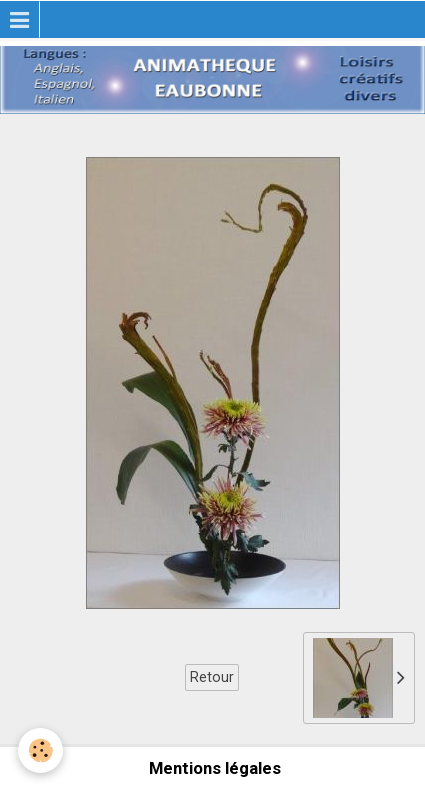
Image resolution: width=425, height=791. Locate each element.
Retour (212, 677)
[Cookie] (40, 750)
